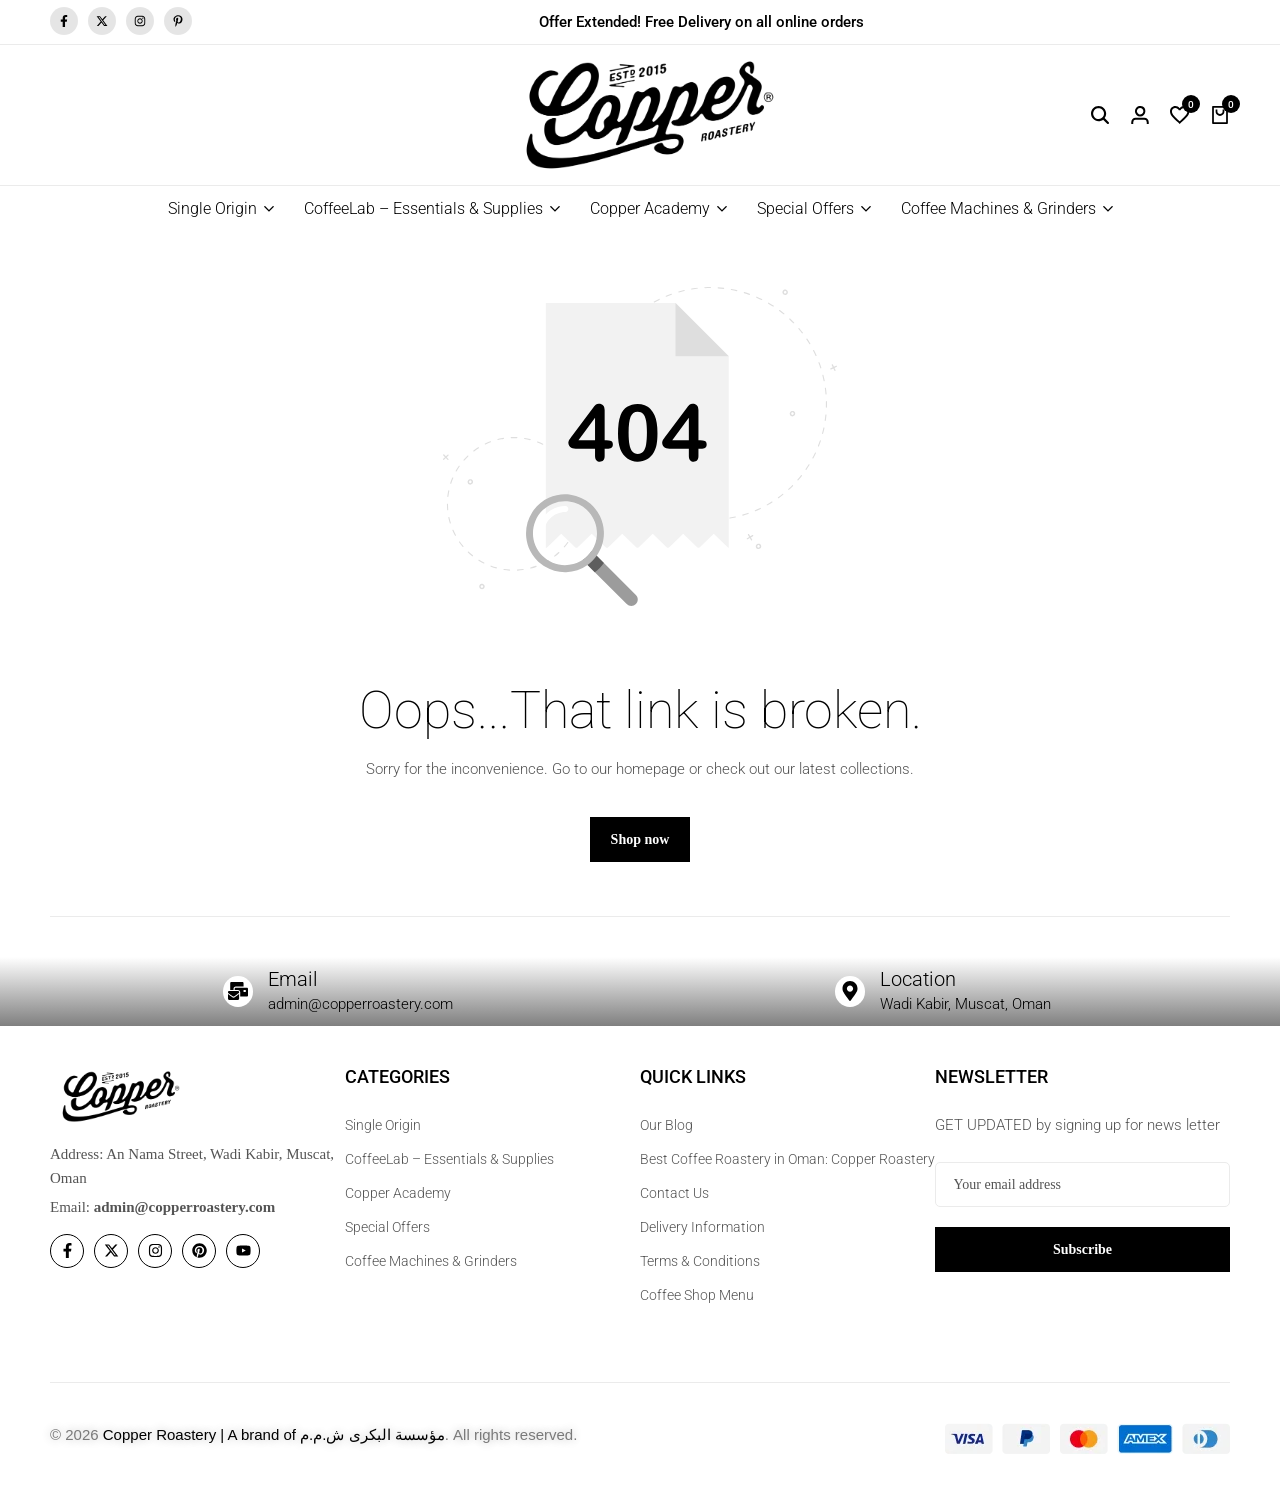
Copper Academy (650, 208)
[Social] (67, 1252)
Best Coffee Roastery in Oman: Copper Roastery (787, 1159)
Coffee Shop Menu (697, 1295)
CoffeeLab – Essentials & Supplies (423, 208)
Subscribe (1082, 1248)
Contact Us (674, 1193)
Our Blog (666, 1125)
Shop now (640, 840)
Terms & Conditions (700, 1261)
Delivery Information (702, 1227)
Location (918, 980)
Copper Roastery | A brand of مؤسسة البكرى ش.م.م (274, 1434)
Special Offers (805, 208)
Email (293, 980)
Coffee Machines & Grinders (998, 208)
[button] (1180, 115)
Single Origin (212, 208)
